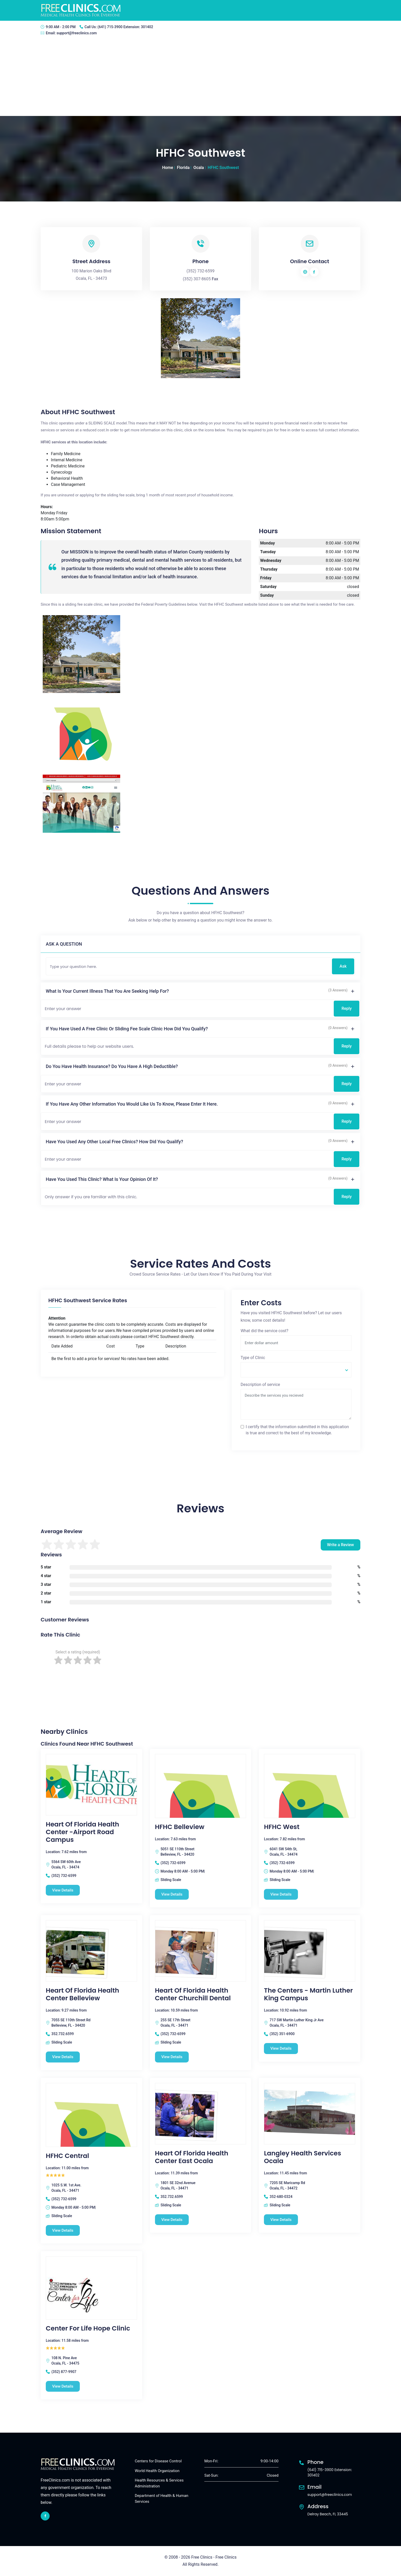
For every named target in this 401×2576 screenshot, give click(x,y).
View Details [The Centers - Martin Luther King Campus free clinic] (281, 2048)
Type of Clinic (253, 1357)
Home (167, 167)
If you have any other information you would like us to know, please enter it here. (132, 1104)
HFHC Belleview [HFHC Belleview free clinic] (180, 1827)
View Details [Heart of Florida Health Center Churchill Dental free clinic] (172, 2057)
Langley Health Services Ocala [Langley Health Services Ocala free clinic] (302, 2157)
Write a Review (340, 1544)
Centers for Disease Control (158, 2461)
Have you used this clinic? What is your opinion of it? (102, 1179)
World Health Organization (157, 2470)
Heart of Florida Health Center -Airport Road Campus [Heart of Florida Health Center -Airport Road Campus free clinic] (82, 1832)
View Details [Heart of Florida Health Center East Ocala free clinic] (172, 2219)
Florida (183, 167)
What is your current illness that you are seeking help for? (107, 991)
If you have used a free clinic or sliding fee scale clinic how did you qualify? (127, 1028)
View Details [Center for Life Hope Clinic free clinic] (62, 2386)
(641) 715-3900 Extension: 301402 (125, 27)
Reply (346, 1008)
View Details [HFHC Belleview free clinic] (172, 1894)
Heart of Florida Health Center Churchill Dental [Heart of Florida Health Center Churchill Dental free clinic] (193, 1994)
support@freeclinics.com (77, 33)
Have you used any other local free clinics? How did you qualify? (114, 1141)
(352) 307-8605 (197, 278)
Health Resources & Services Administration (159, 2483)
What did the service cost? (264, 1330)
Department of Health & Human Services (161, 2498)
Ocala (198, 167)
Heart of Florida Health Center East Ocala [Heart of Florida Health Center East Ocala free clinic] (191, 2157)
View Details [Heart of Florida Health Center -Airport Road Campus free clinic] (62, 1890)
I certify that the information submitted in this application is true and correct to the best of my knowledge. (297, 1429)
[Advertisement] (200, 77)
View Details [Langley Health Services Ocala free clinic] (281, 2219)
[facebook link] (45, 2515)
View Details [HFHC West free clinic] (281, 1894)
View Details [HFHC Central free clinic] (62, 2230)
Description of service (260, 1384)
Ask (343, 966)
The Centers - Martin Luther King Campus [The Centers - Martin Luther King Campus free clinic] (308, 1994)
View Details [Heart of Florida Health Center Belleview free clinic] (62, 2057)
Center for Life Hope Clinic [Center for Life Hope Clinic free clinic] (88, 2328)
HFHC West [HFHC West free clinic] (281, 1827)
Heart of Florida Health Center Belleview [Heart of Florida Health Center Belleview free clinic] (82, 1994)
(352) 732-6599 (200, 271)
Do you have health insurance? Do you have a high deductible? (112, 1066)
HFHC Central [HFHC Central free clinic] (67, 2156)
